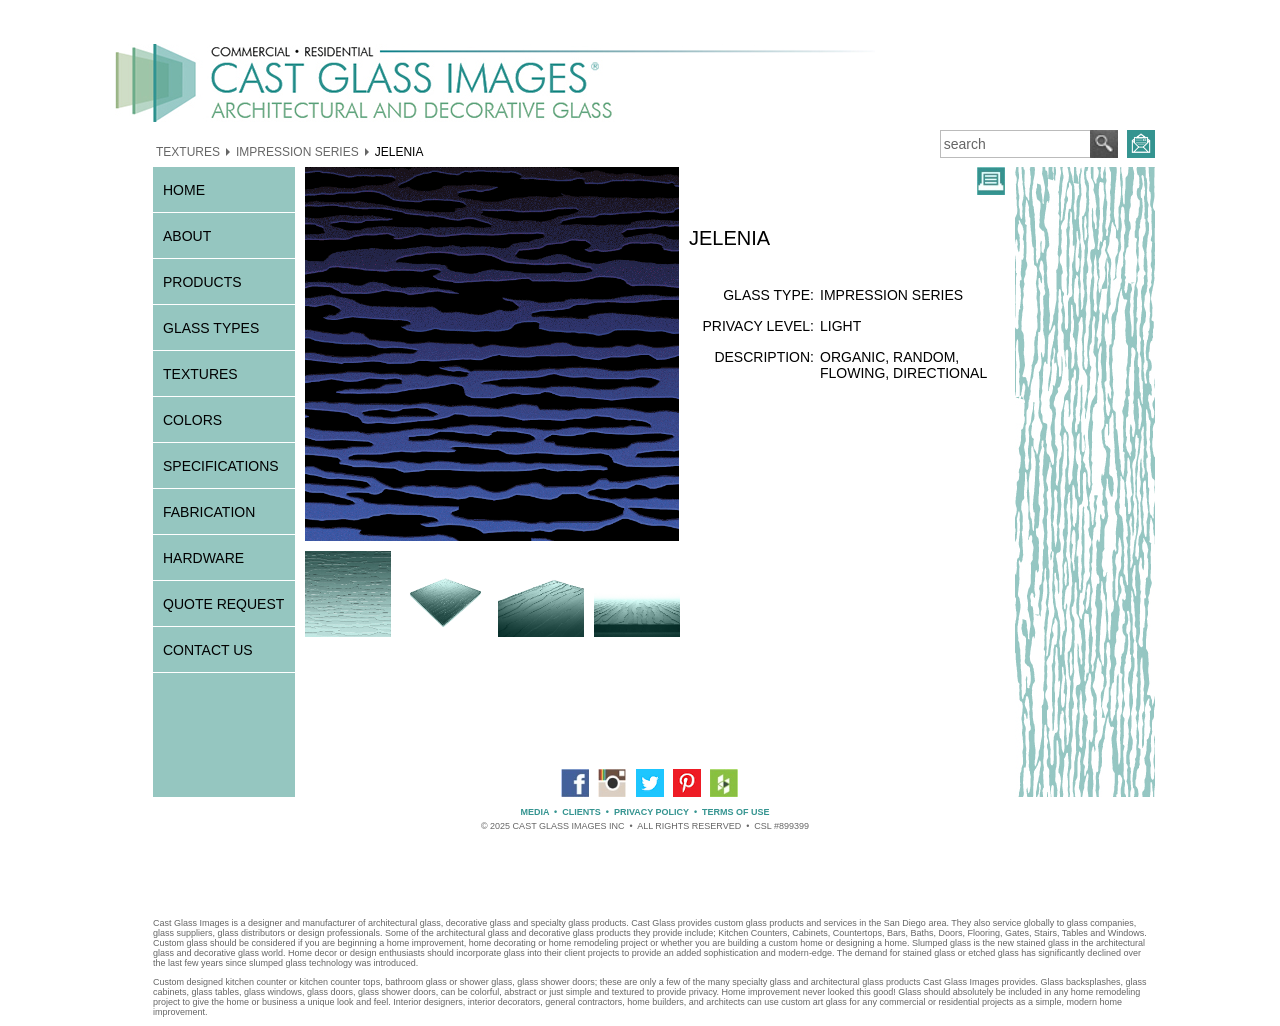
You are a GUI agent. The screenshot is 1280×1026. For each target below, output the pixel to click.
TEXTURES (188, 151)
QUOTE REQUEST (223, 604)
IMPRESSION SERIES (297, 151)
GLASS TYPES (211, 328)
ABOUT (187, 236)
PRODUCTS (202, 282)
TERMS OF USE (736, 812)
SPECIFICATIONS (221, 466)
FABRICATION (209, 512)
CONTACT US (208, 650)
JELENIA (399, 151)
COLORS (192, 420)
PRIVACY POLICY (651, 812)
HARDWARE (203, 558)
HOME (184, 190)
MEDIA (534, 812)
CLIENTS (581, 812)
